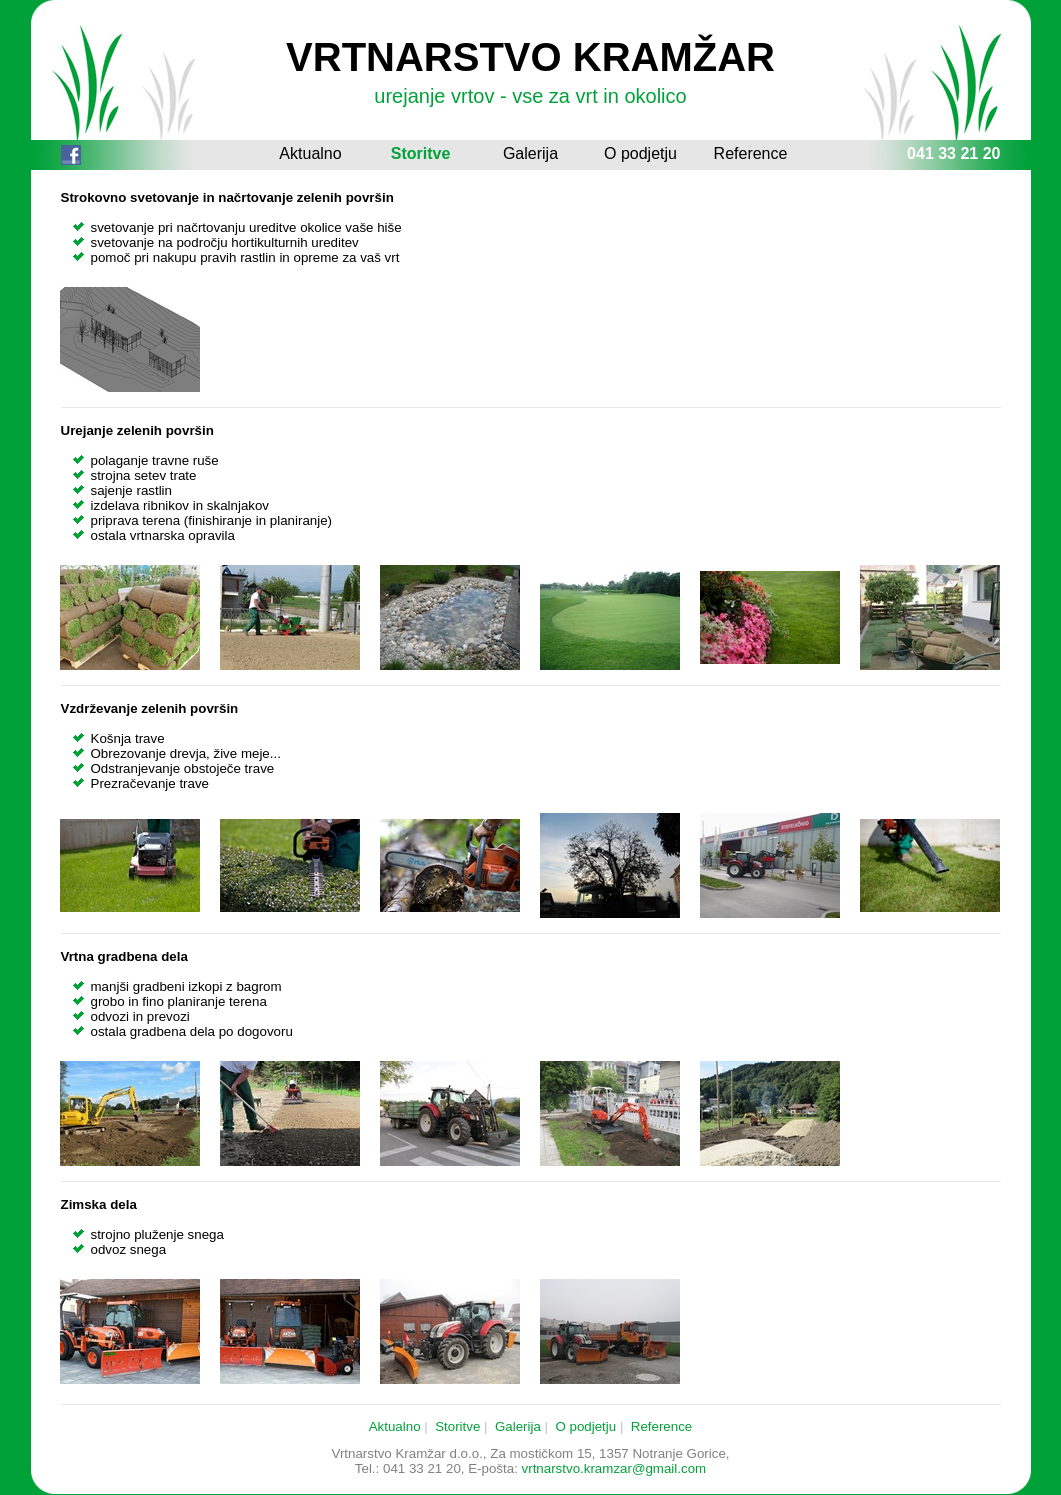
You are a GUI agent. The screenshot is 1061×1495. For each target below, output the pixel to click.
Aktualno (310, 153)
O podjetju (640, 153)
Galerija (530, 153)
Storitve (421, 153)
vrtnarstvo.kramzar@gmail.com (614, 1468)
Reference (751, 153)
